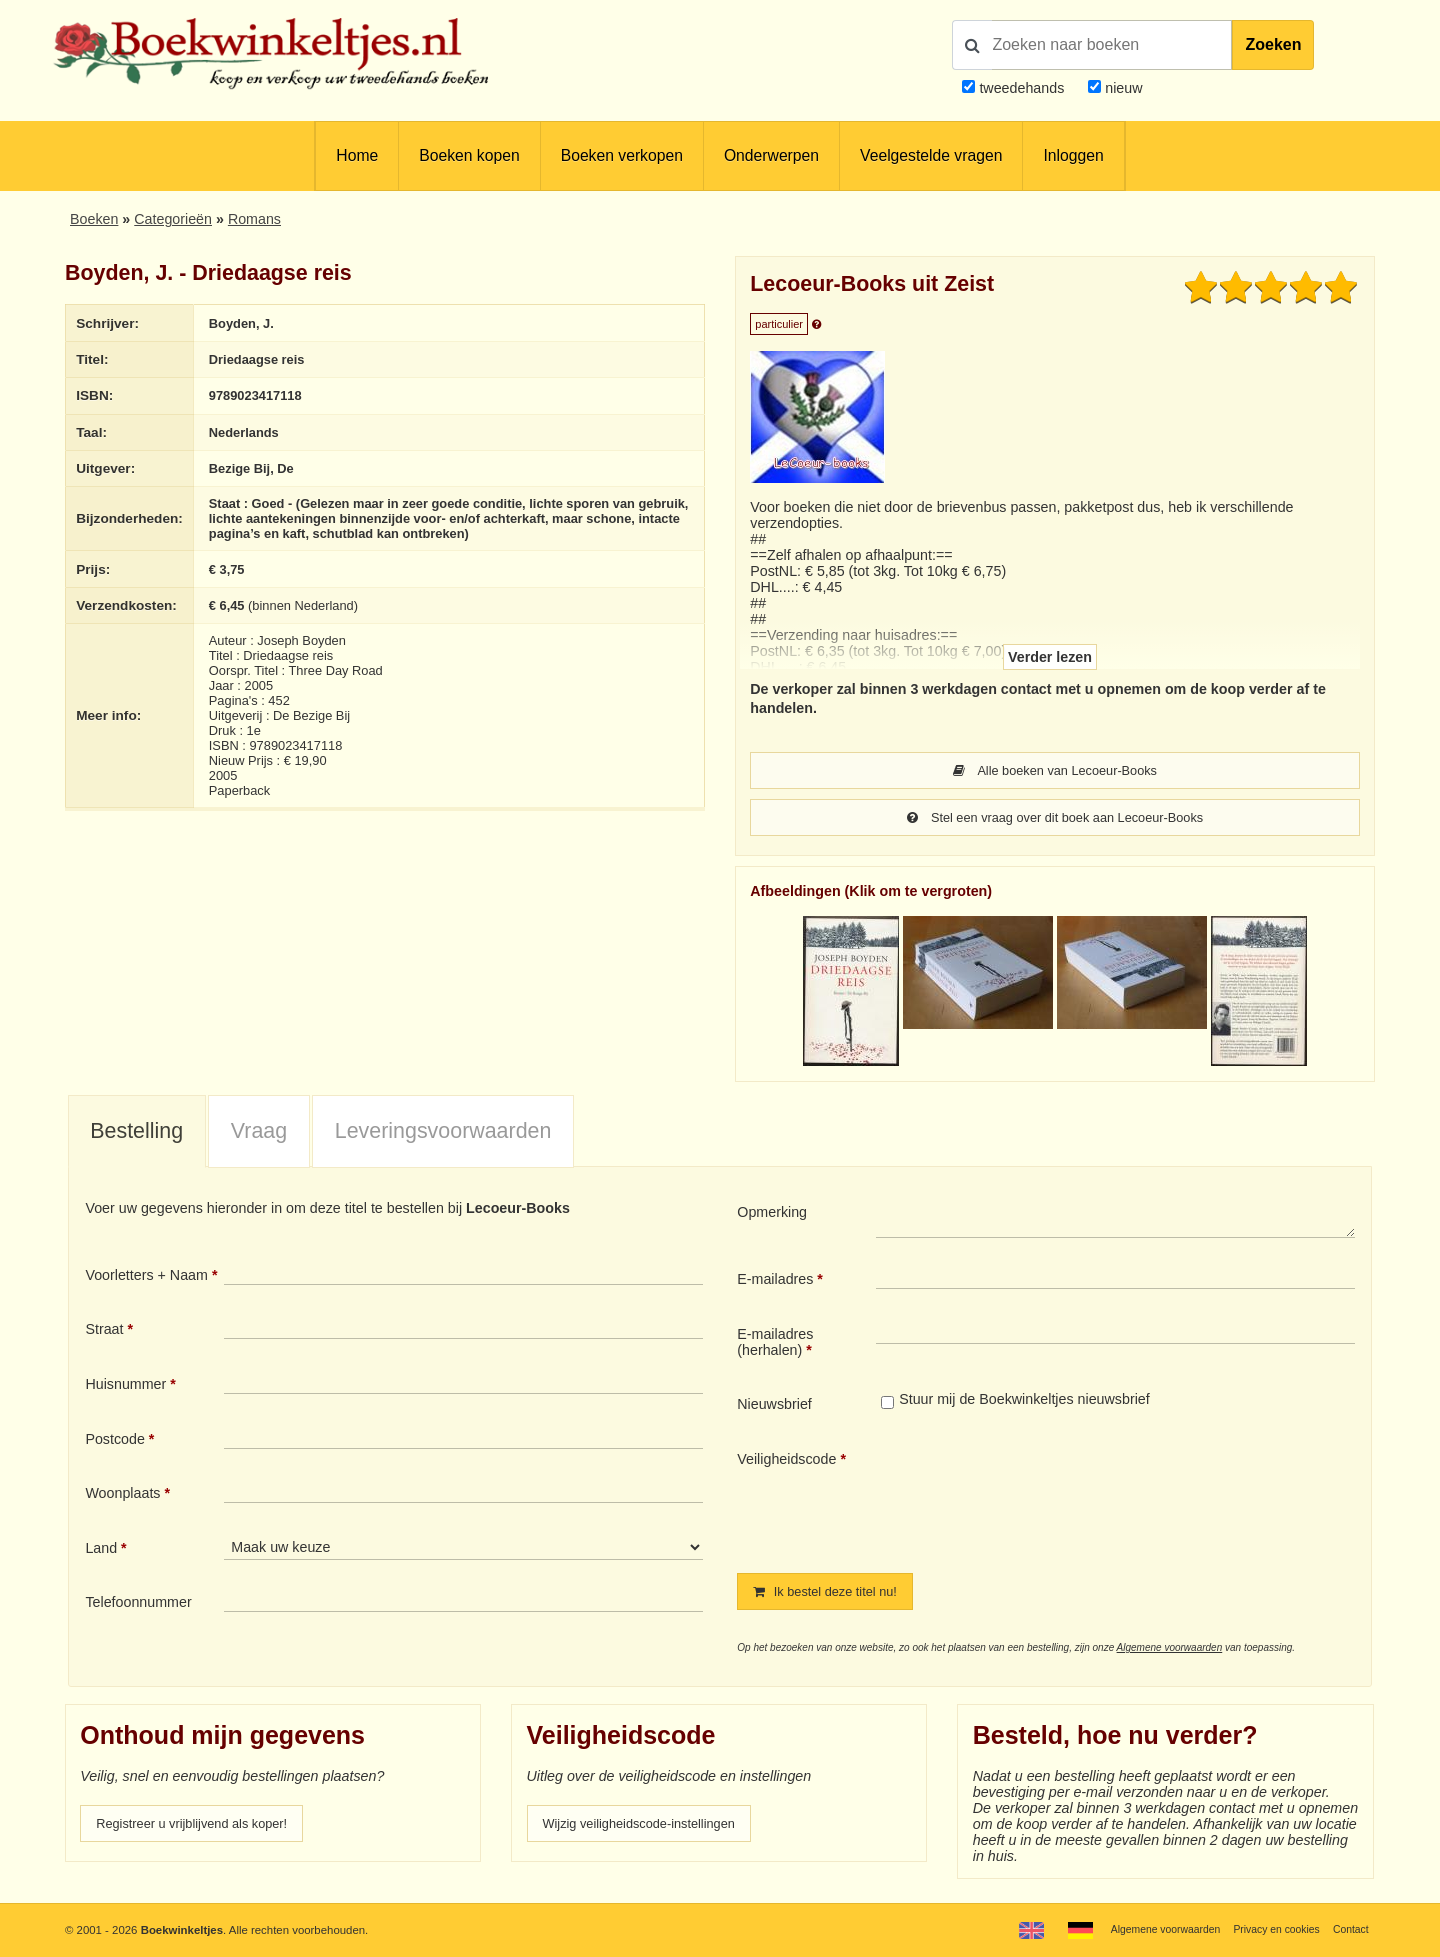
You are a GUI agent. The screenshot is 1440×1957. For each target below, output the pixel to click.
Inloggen (1073, 155)
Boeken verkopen (622, 155)
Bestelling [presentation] (136, 1133)
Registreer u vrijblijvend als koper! (203, 1827)
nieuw (1121, 88)
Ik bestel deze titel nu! (833, 1594)
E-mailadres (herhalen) (775, 1344)
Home (357, 155)
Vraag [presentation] (259, 1133)
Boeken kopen (469, 155)
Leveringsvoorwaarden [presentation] (443, 1133)
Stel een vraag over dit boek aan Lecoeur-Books (1055, 819)
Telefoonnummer (138, 1604)
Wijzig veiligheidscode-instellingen (651, 1827)
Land (101, 1550)
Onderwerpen (771, 155)
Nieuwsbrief (774, 1406)
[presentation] (1043, 1497)
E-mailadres (775, 1281)
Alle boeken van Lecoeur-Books (1055, 771)
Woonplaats (122, 1495)
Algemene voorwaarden (1170, 1650)
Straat (104, 1331)
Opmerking (772, 1214)
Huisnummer (125, 1386)
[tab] (137, 1134)
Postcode (114, 1441)
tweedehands (1021, 88)
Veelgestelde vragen (931, 155)
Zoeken (1273, 44)
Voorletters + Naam (146, 1277)
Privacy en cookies (1268, 1929)
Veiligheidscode (786, 1461)
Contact (1348, 1929)
